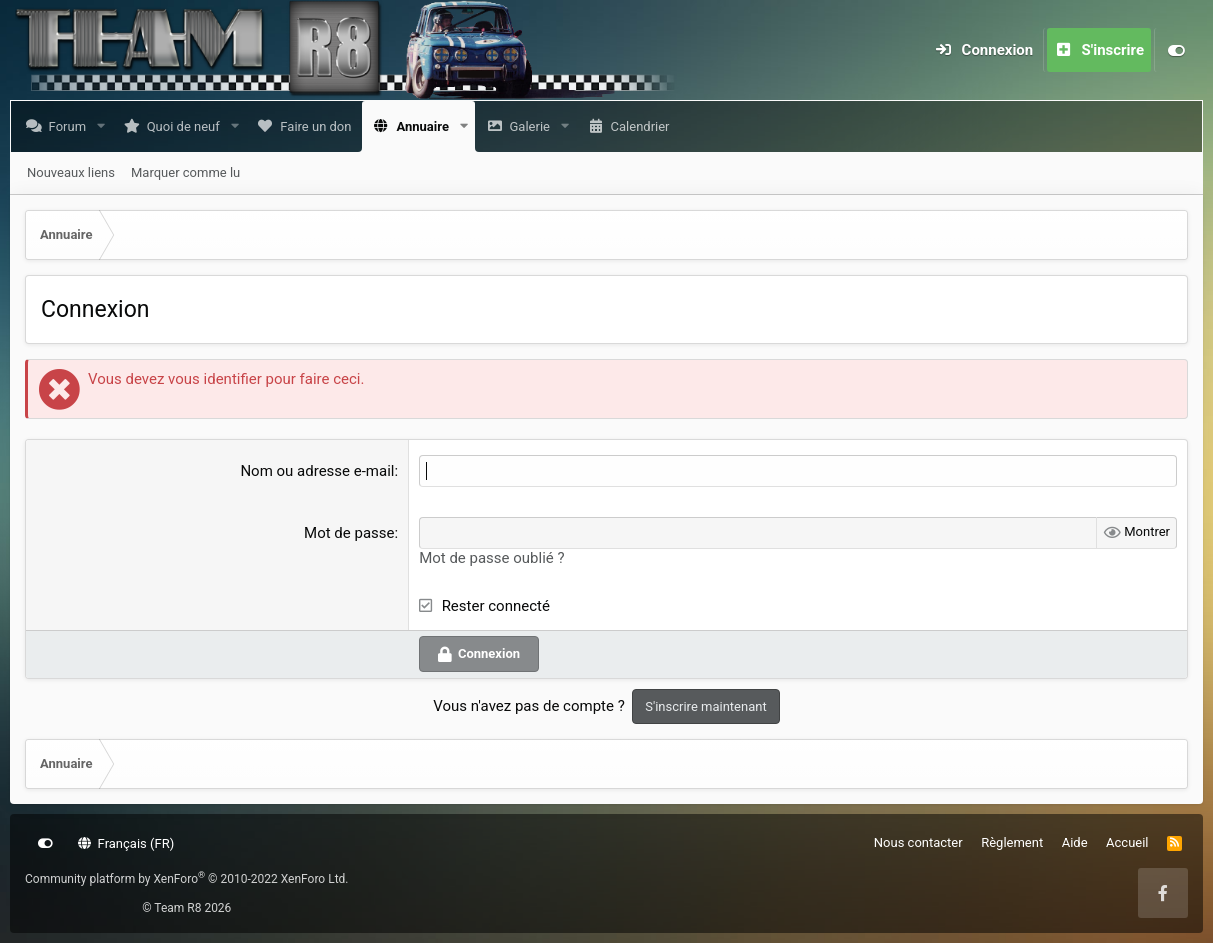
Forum (71, 126)
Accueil (1127, 842)
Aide (1075, 842)
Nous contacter (918, 842)
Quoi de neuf (187, 126)
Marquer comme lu (185, 172)
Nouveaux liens (71, 172)
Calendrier (643, 126)
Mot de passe (349, 533)
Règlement (1012, 842)
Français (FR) (126, 843)
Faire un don (319, 126)
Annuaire (426, 126)
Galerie (533, 126)
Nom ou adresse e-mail (317, 471)
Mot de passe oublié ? (491, 558)
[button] (104, 126)
